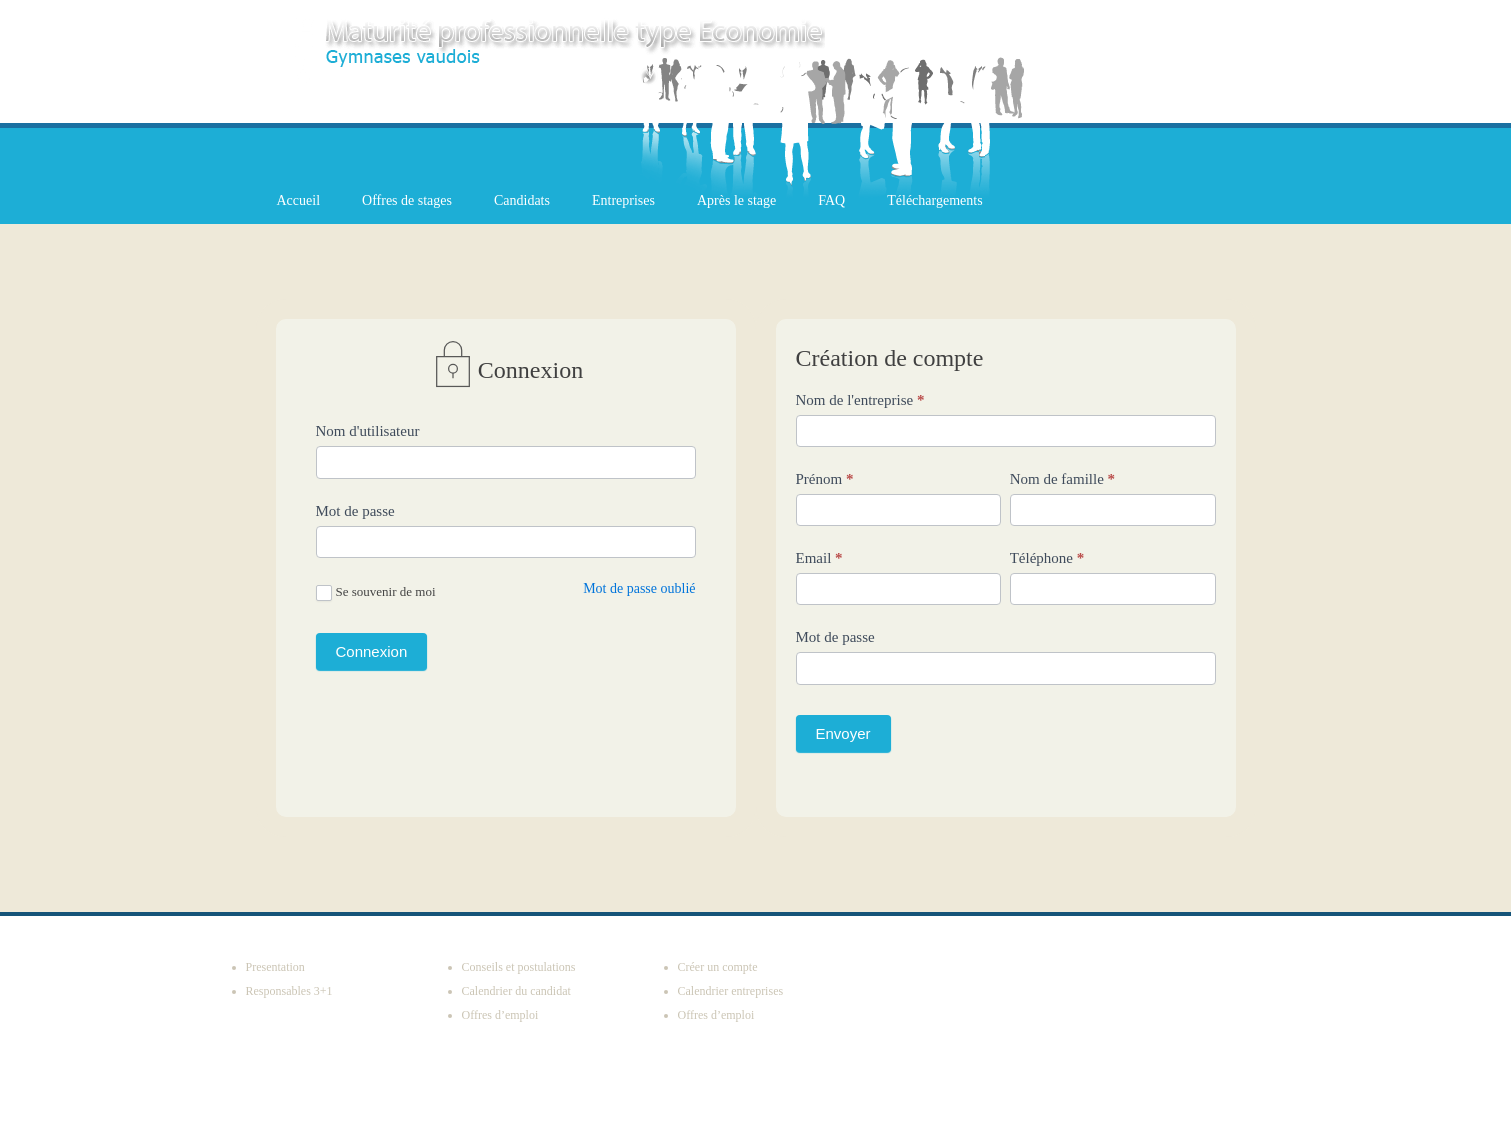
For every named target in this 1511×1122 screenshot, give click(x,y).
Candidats (522, 200)
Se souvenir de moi (376, 592)
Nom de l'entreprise (860, 400)
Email (819, 558)
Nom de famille (1062, 479)
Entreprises (623, 200)
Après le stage (736, 200)
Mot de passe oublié (639, 588)
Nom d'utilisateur (368, 431)
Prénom (825, 479)
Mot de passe (355, 511)
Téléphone (1047, 558)
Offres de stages (407, 200)
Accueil (299, 200)
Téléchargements (934, 200)
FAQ (831, 200)
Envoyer (843, 733)
